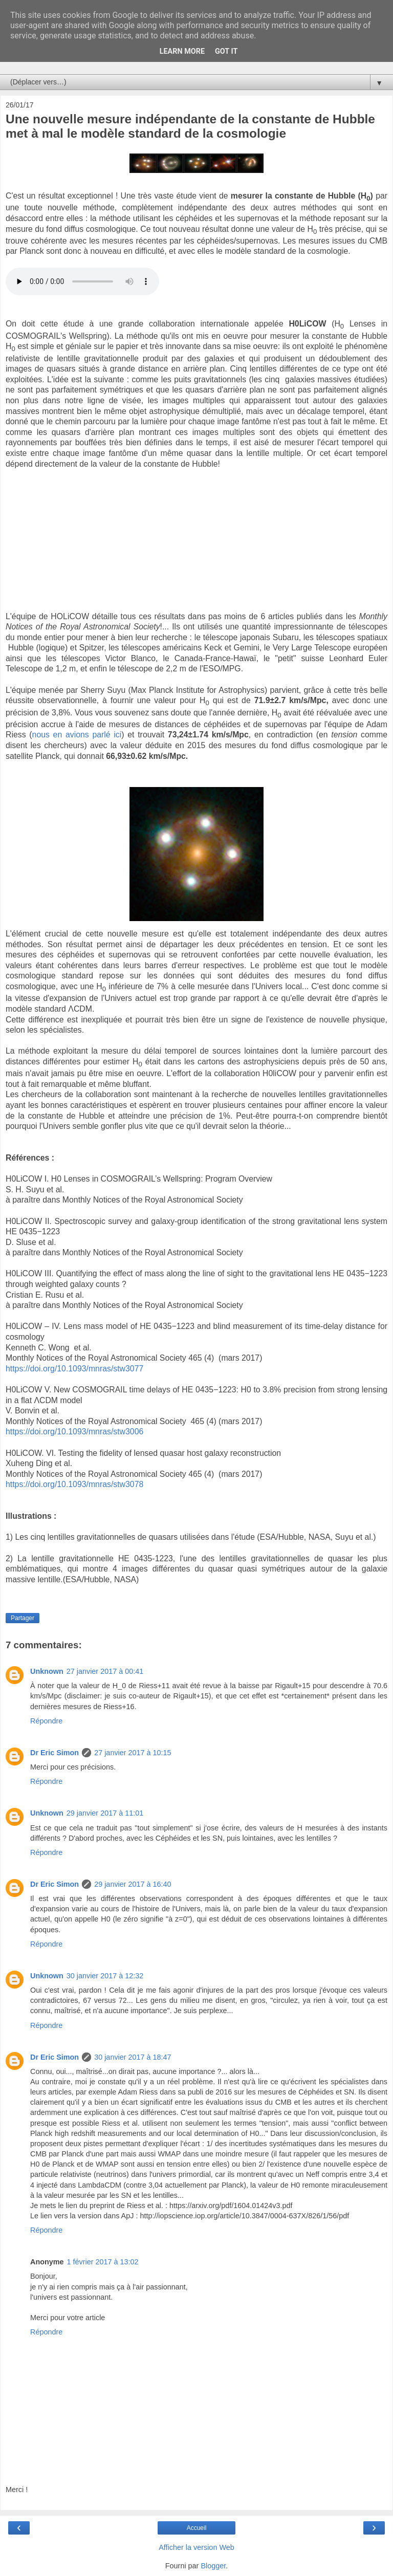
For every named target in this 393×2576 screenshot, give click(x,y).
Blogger (213, 2566)
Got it (226, 51)
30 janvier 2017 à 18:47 (132, 2057)
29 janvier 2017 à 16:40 (132, 1884)
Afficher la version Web (196, 2547)
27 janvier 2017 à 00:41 (105, 1671)
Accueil (197, 2527)
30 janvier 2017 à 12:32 (105, 1976)
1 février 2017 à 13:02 (103, 2262)
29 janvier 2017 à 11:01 (105, 1813)
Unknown (46, 1671)
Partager (22, 1618)
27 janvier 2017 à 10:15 (132, 1753)
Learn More (182, 51)
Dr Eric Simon (54, 1753)
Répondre (46, 1721)
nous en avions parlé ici (77, 734)
